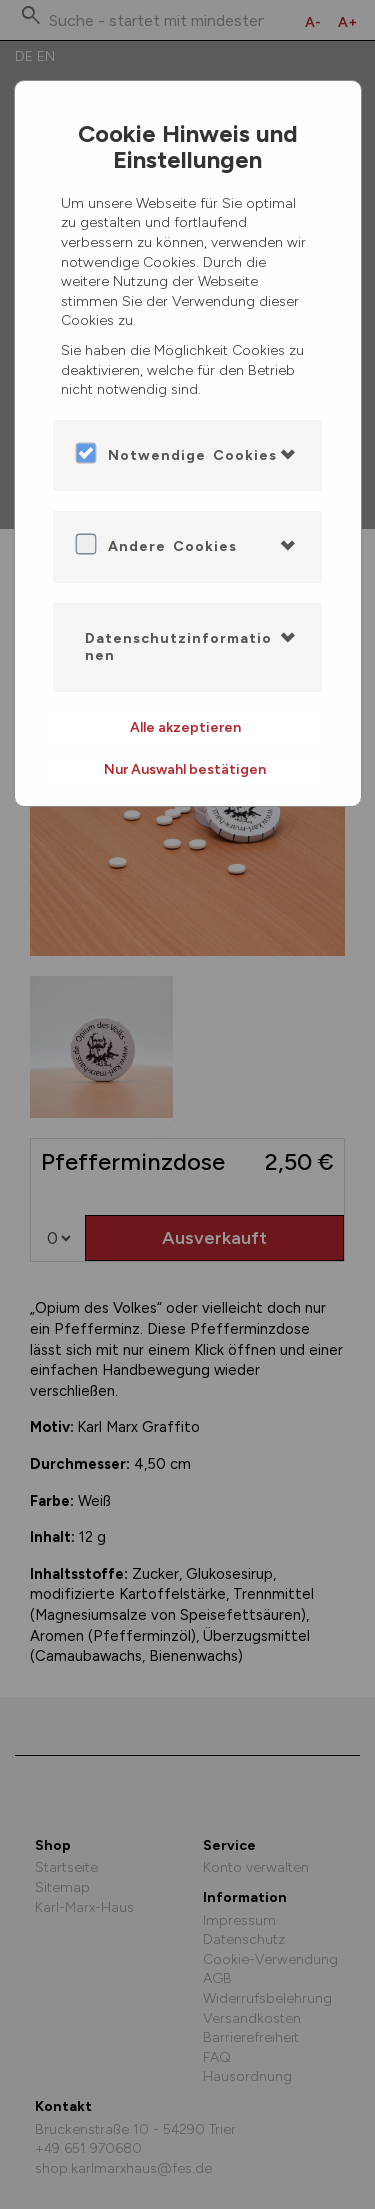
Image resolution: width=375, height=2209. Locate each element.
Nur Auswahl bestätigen (185, 769)
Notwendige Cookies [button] (192, 455)
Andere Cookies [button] (172, 546)
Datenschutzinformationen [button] (178, 647)
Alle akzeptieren (185, 727)
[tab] (188, 456)
